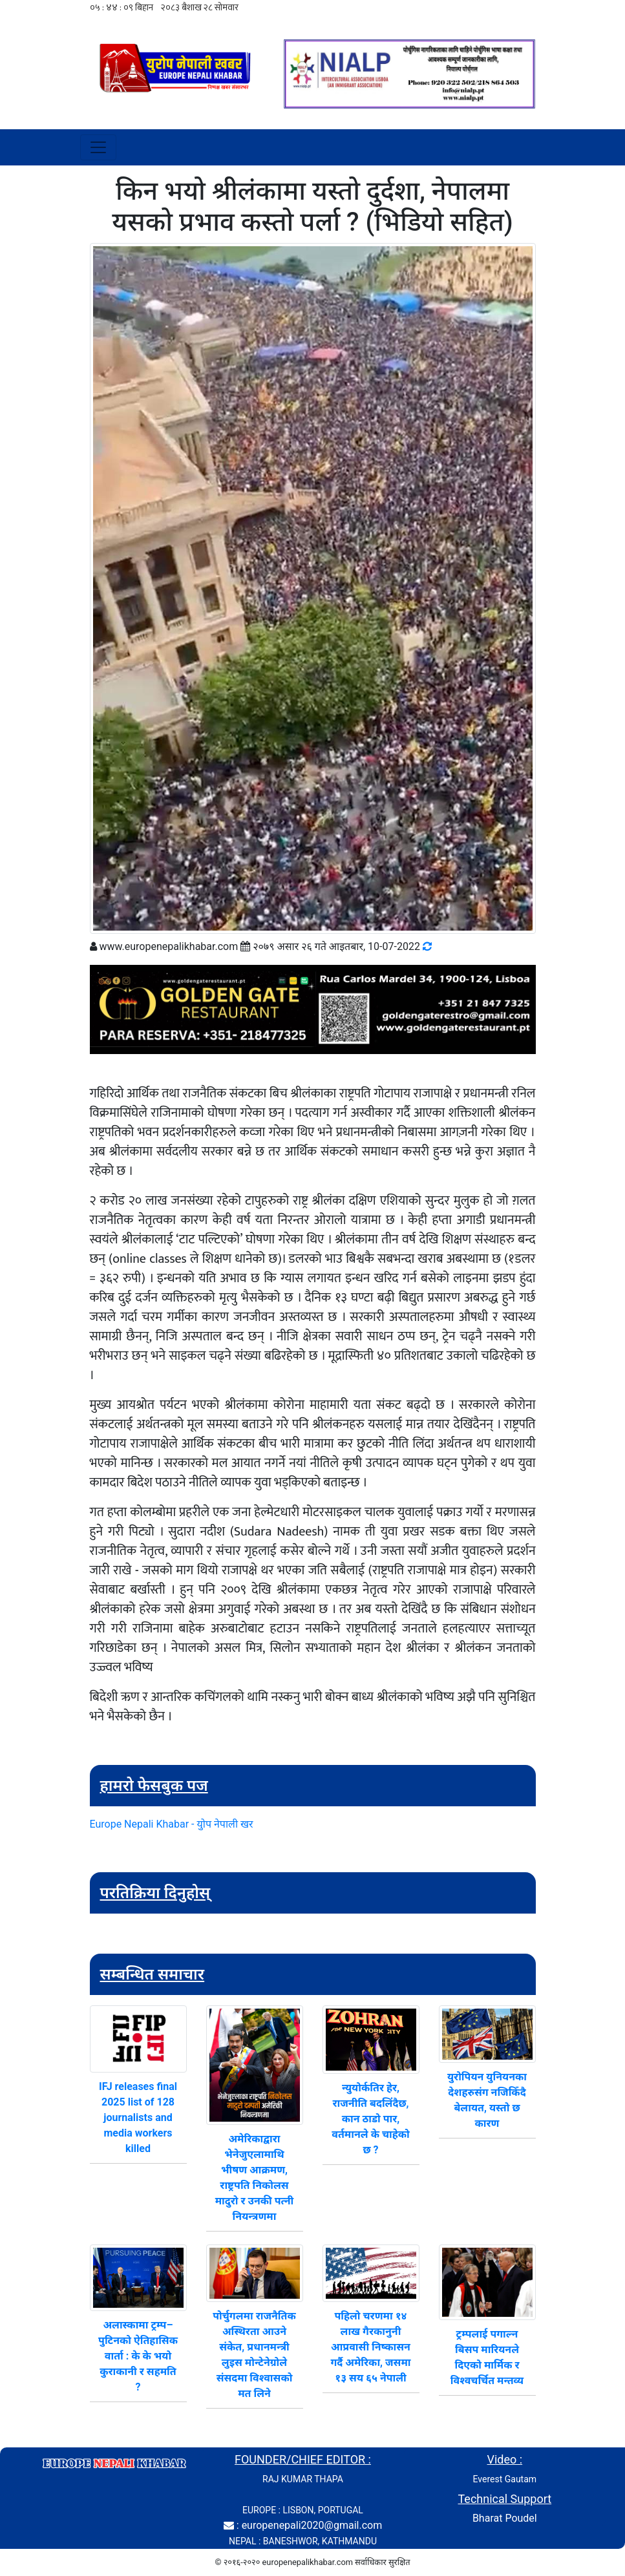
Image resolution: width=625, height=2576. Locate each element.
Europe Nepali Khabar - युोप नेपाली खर (171, 1824)
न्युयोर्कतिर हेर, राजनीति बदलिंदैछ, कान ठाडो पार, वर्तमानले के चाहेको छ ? (370, 2119)
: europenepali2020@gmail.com (309, 2525)
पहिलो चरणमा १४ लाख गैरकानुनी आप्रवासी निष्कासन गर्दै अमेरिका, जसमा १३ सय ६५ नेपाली (370, 2347)
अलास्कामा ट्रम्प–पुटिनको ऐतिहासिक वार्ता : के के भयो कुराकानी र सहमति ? (138, 2356)
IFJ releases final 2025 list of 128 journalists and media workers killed (138, 2117)
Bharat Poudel (504, 2518)
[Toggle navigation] (98, 147)
